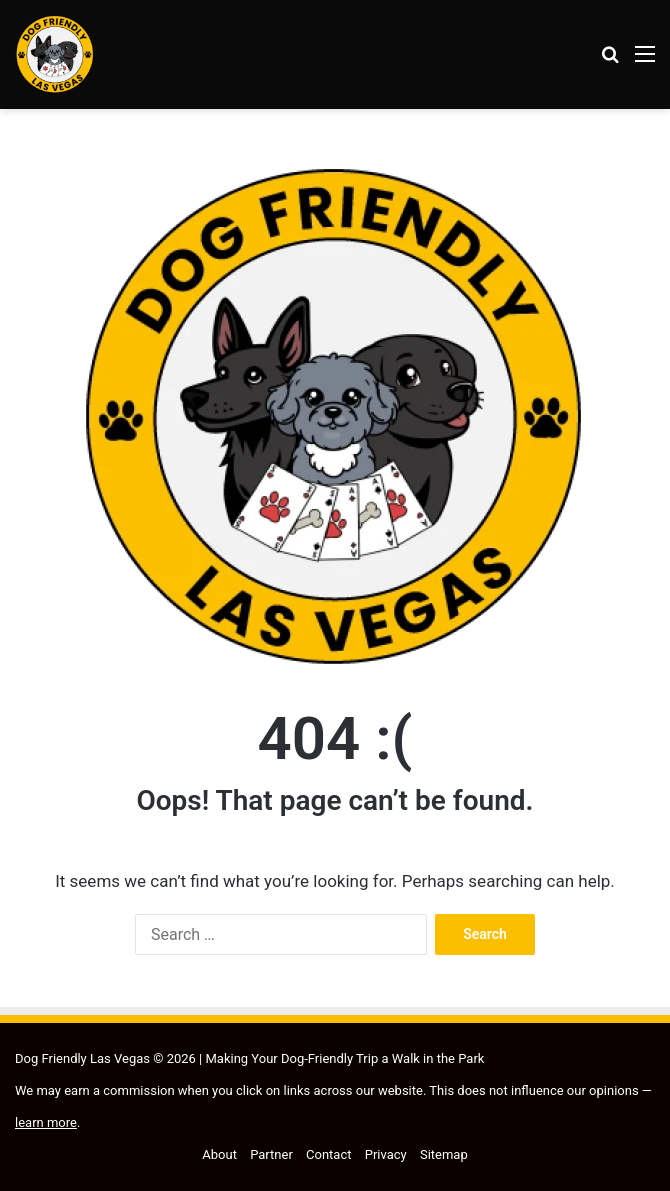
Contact (328, 1154)
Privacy (386, 1154)
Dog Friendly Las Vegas (84, 1058)
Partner (271, 1154)
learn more (46, 1122)
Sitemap (444, 1154)
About (219, 1154)
